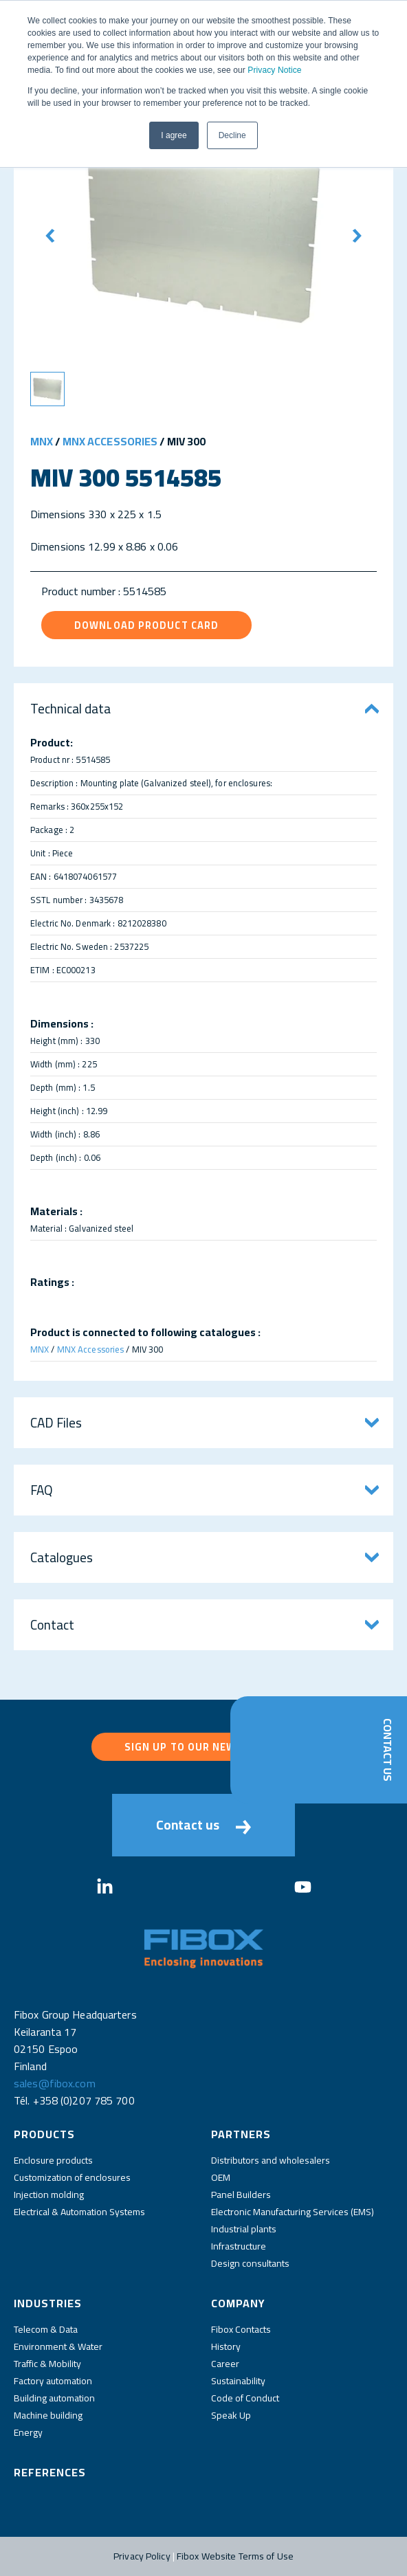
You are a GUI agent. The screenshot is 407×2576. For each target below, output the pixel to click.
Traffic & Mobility (47, 2364)
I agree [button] (173, 135)
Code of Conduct (245, 2398)
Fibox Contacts (241, 2329)
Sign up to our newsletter (203, 1746)
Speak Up (231, 2415)
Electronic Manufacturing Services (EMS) (292, 2212)
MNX (41, 441)
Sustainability (238, 2381)
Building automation (54, 2398)
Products (44, 2134)
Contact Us (387, 1749)
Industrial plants (243, 2229)
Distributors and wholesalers (270, 2160)
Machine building (48, 2415)
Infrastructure (238, 2246)
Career (225, 2364)
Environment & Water (58, 2346)
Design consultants (250, 2263)
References (50, 2472)
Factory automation (53, 2381)
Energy (28, 2432)
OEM (220, 2177)
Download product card (146, 625)
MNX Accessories (110, 441)
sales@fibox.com (55, 2083)
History (226, 2346)
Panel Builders (241, 2194)
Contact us (203, 1824)
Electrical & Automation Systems (79, 2212)
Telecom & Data (46, 2329)
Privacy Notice (274, 70)
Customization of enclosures (72, 2177)
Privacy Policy (141, 2556)
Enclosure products (53, 2160)
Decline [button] (232, 135)
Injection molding (49, 2194)
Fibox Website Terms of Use (235, 2556)
